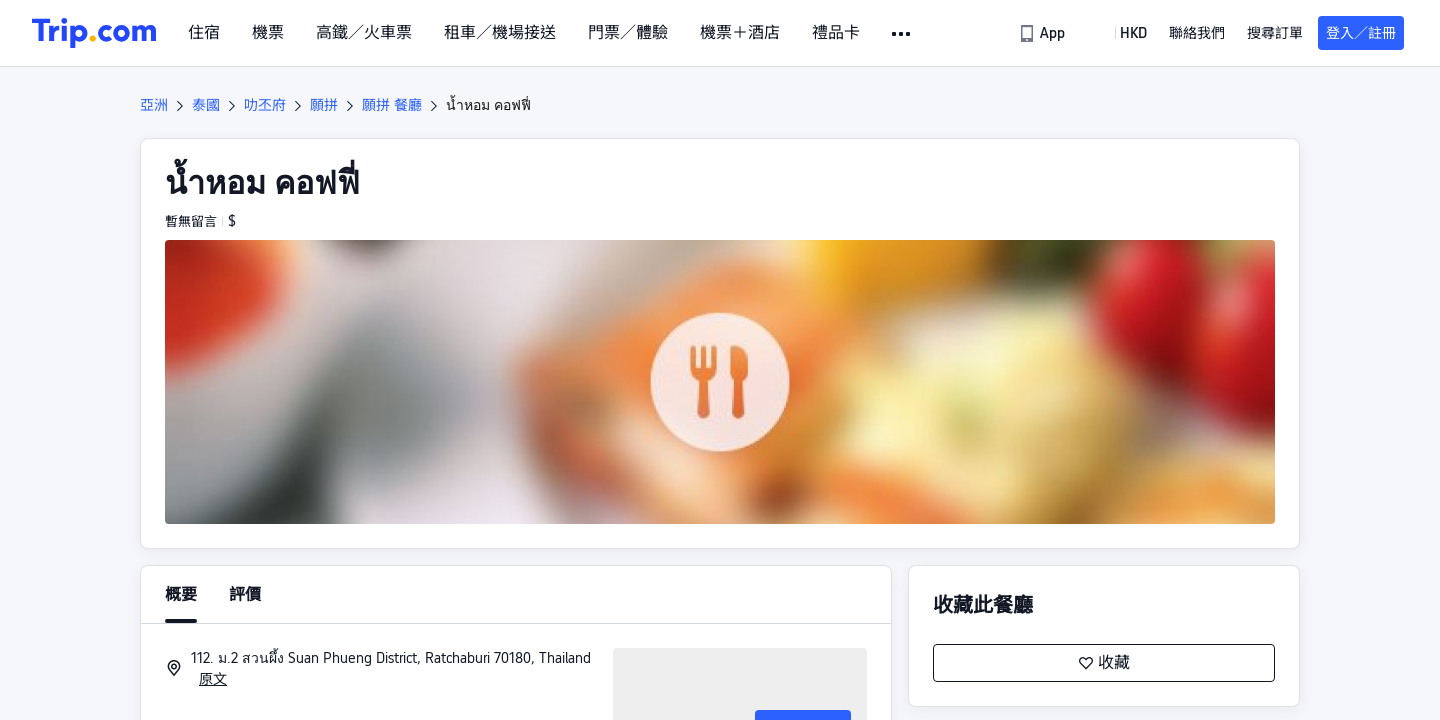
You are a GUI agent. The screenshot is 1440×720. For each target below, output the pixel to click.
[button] (902, 34)
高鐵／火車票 (364, 33)
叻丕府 (265, 105)
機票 (268, 33)
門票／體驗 (628, 33)
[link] (1043, 33)
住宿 (204, 33)
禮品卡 (836, 33)
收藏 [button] (1104, 663)
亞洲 (154, 105)
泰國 (206, 105)
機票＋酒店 (740, 33)
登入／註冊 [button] (1361, 33)
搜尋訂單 (1275, 33)
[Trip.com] (94, 33)
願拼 (324, 105)
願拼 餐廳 (392, 105)
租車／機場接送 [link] (500, 33)
